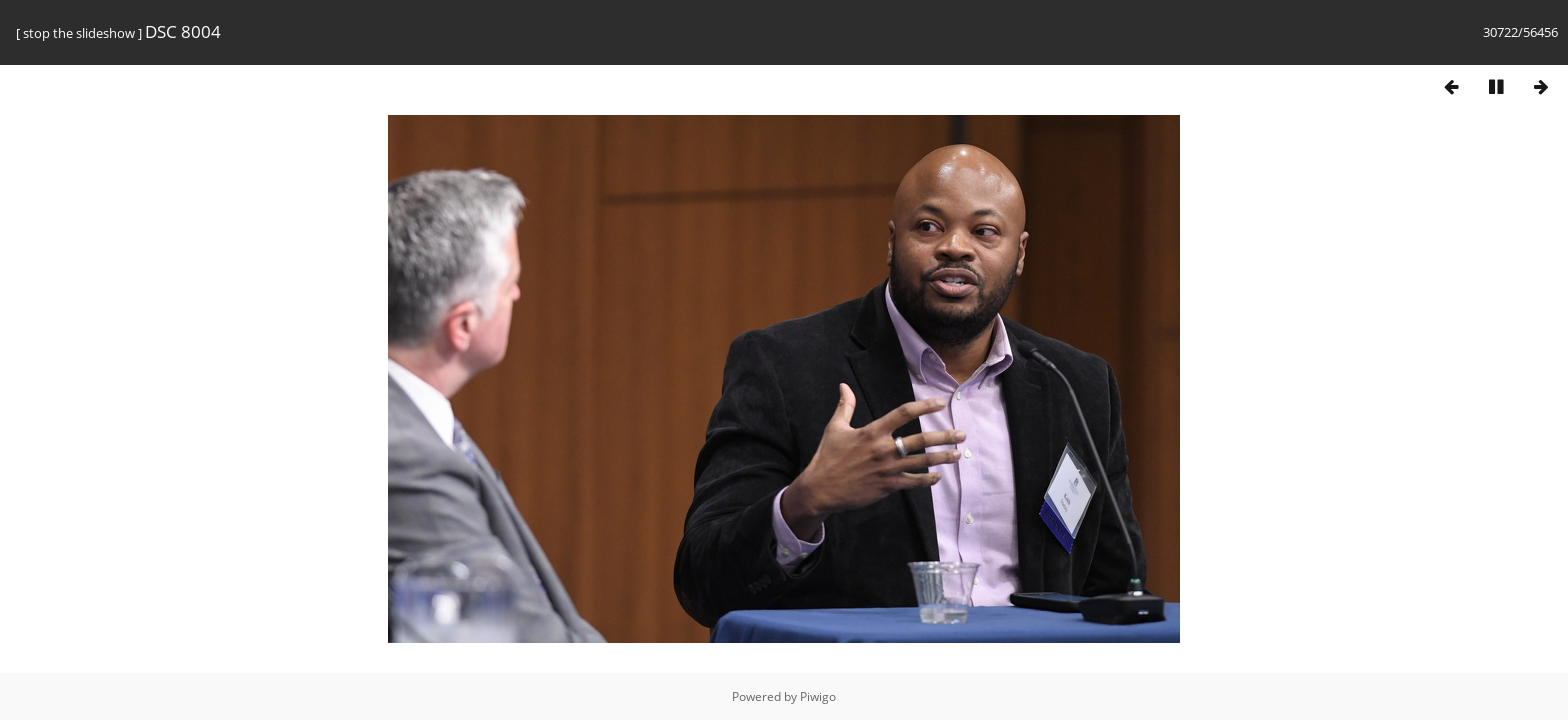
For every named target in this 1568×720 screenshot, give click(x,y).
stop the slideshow (79, 33)
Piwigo (818, 696)
